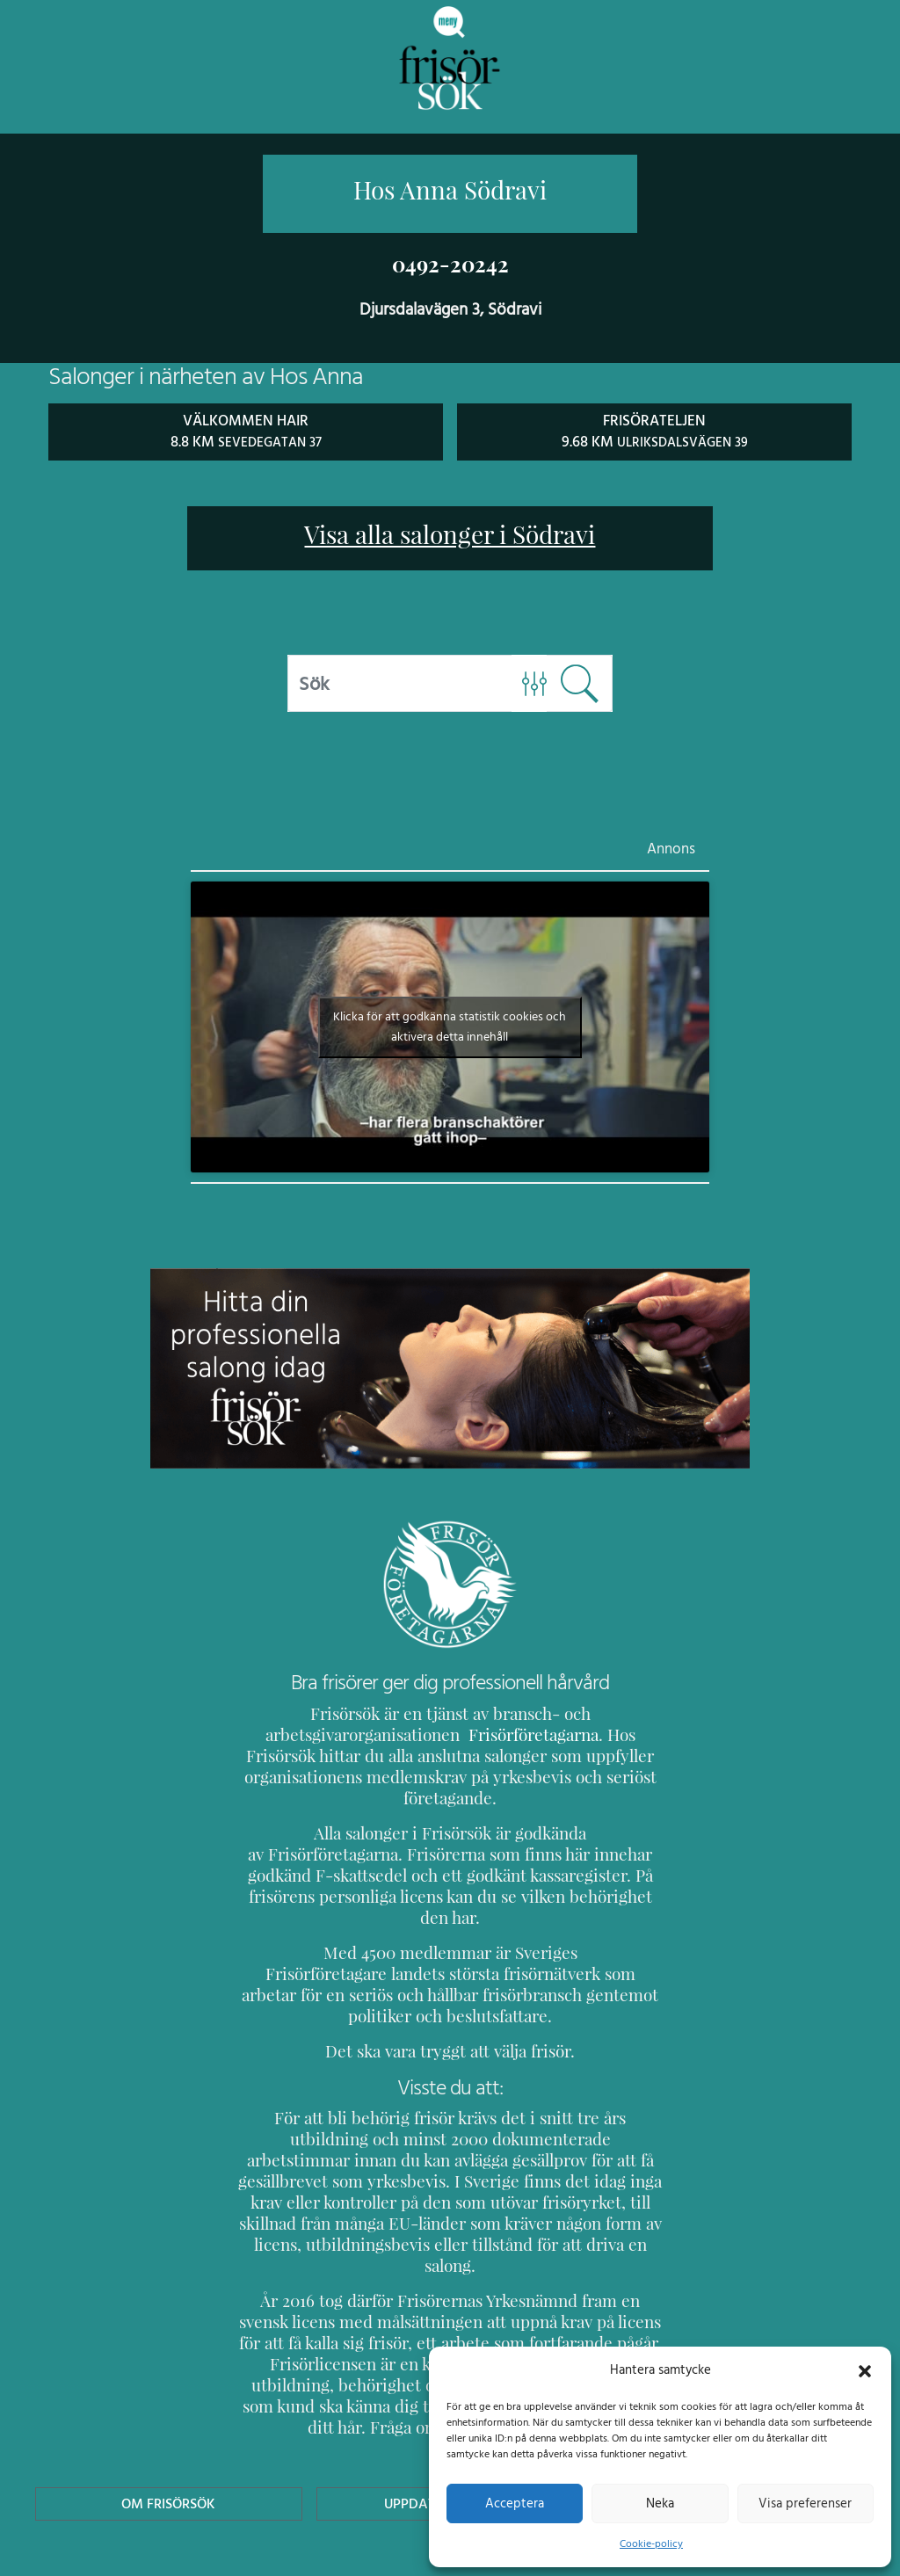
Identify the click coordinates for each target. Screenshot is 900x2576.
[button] (865, 2369)
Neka (659, 2503)
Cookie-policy (651, 2543)
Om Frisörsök (169, 2397)
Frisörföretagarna (487, 1733)
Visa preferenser (805, 2503)
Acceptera (514, 2503)
